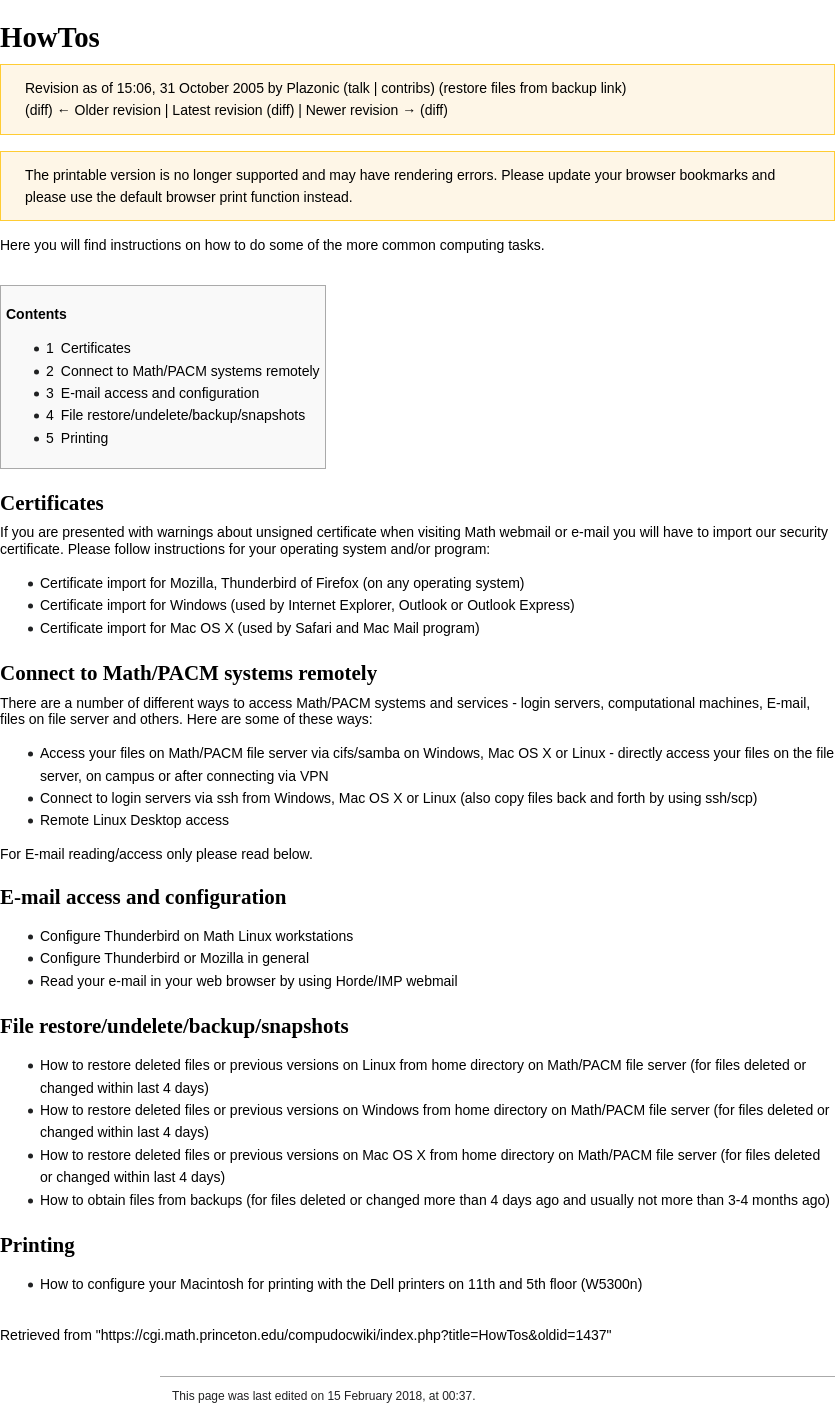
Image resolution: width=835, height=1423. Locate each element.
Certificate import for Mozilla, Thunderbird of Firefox (199, 583)
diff (39, 110)
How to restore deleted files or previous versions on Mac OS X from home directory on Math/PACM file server (378, 1155)
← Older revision (109, 110)
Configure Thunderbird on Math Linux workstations (196, 936)
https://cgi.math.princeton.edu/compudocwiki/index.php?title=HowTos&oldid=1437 (354, 1335)
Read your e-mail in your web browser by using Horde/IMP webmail (249, 981)
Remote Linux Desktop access (134, 820)
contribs (405, 88)
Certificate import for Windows (133, 605)
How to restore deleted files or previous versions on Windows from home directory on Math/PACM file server (375, 1110)
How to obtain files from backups (141, 1200)
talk (359, 88)
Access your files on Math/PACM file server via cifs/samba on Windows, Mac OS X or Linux (322, 753)
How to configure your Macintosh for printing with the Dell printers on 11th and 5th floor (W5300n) (341, 1284)
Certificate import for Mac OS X (137, 628)
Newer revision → (361, 110)
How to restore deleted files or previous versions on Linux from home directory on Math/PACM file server (363, 1065)
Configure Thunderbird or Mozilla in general (174, 958)
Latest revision (217, 110)
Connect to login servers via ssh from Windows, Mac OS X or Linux (248, 798)
